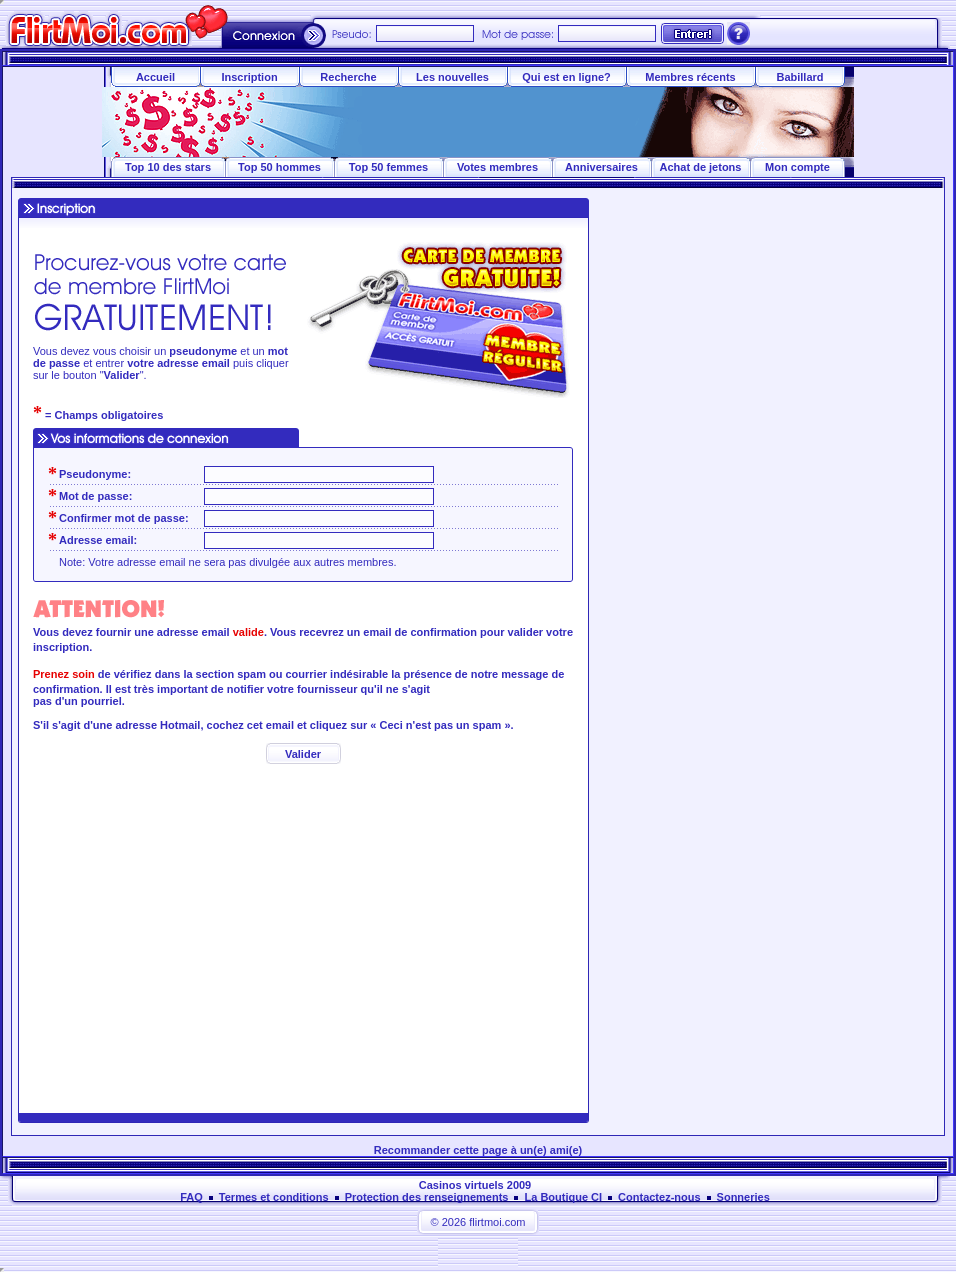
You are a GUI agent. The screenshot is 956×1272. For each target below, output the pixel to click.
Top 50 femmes (388, 167)
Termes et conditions (274, 1197)
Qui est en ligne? (566, 77)
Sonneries (743, 1197)
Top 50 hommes (279, 167)
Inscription (249, 77)
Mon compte (797, 167)
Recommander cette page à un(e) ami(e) (478, 1150)
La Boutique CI (563, 1197)
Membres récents (690, 77)
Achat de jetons (701, 167)
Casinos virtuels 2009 (475, 1185)
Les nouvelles (452, 77)
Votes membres (497, 167)
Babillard (799, 77)
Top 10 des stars (168, 167)
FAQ (191, 1197)
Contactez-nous (659, 1197)
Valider (303, 754)
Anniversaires (601, 167)
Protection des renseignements (427, 1197)
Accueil (155, 77)
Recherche (348, 77)
